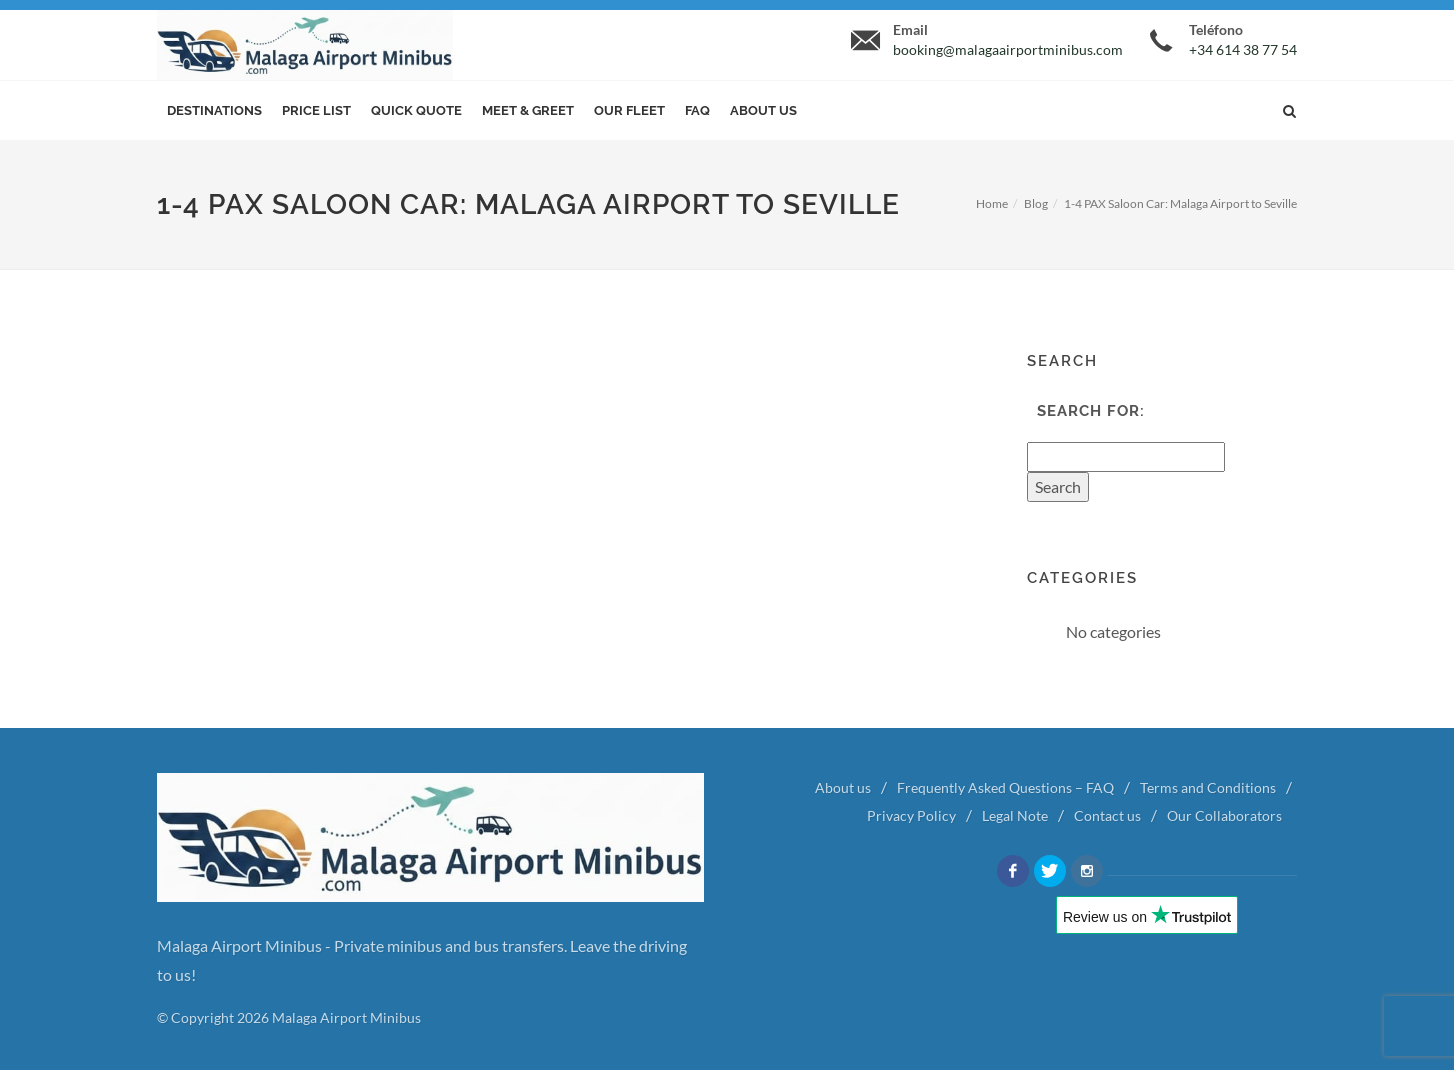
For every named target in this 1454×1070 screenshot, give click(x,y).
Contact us (1107, 815)
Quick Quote (416, 110)
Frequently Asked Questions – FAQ (1005, 787)
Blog (1036, 203)
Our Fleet (629, 110)
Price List (316, 110)
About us (763, 110)
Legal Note (1015, 815)
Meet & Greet (528, 110)
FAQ (697, 110)
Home (992, 203)
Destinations (214, 110)
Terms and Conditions (1208, 787)
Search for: (1091, 411)
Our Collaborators (1224, 815)
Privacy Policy (911, 815)
